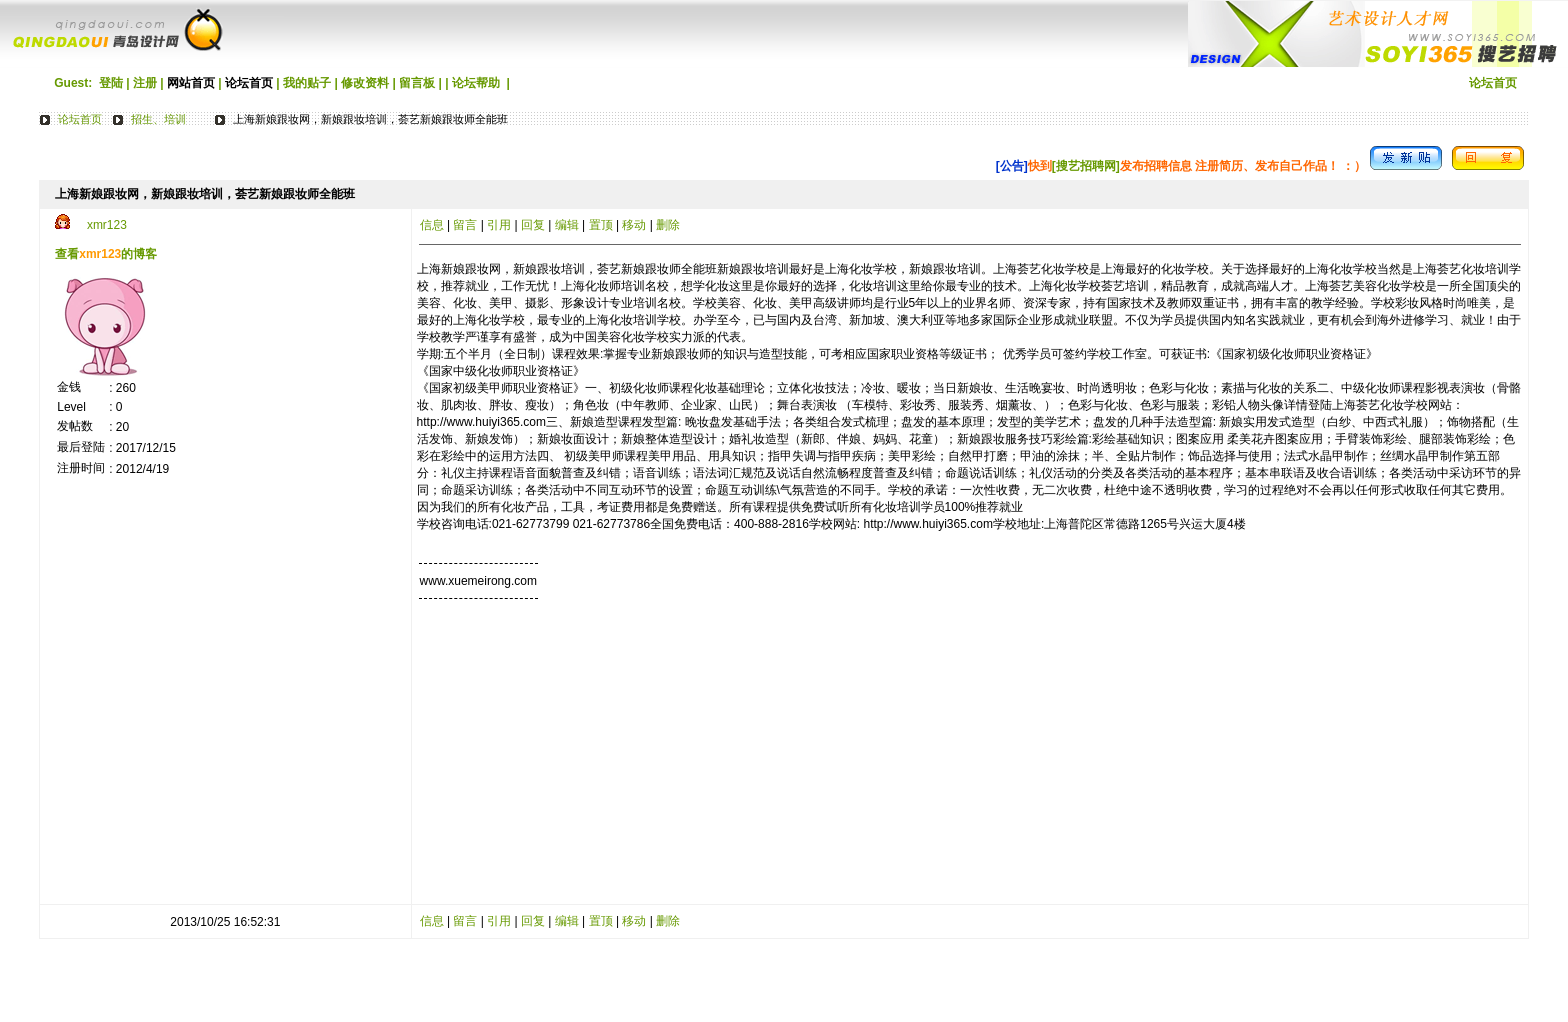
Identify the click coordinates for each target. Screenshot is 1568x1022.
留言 (465, 225)
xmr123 (107, 225)
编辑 (567, 225)
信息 (432, 225)
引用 (499, 225)
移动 (634, 225)
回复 (533, 225)
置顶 (601, 225)
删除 (668, 225)
